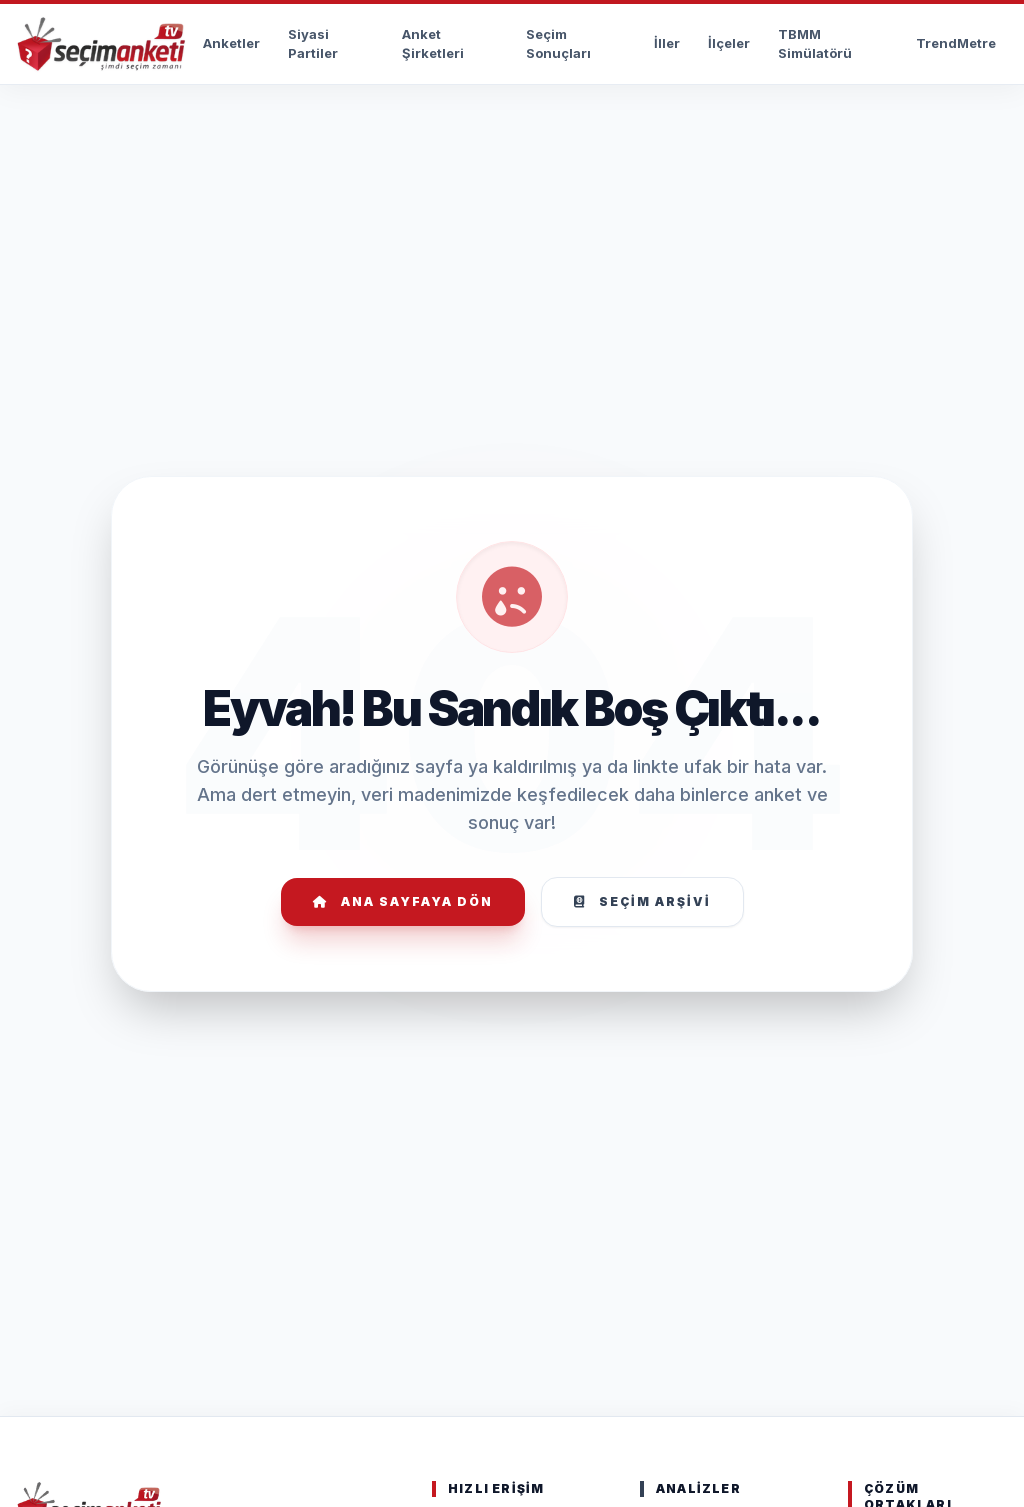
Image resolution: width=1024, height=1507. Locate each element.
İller (667, 43)
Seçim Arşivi (642, 901)
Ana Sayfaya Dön (403, 901)
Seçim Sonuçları (558, 44)
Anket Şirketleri (433, 44)
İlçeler (729, 43)
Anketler (231, 43)
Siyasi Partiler (313, 44)
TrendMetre (956, 43)
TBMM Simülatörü (815, 44)
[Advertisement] (512, 146)
